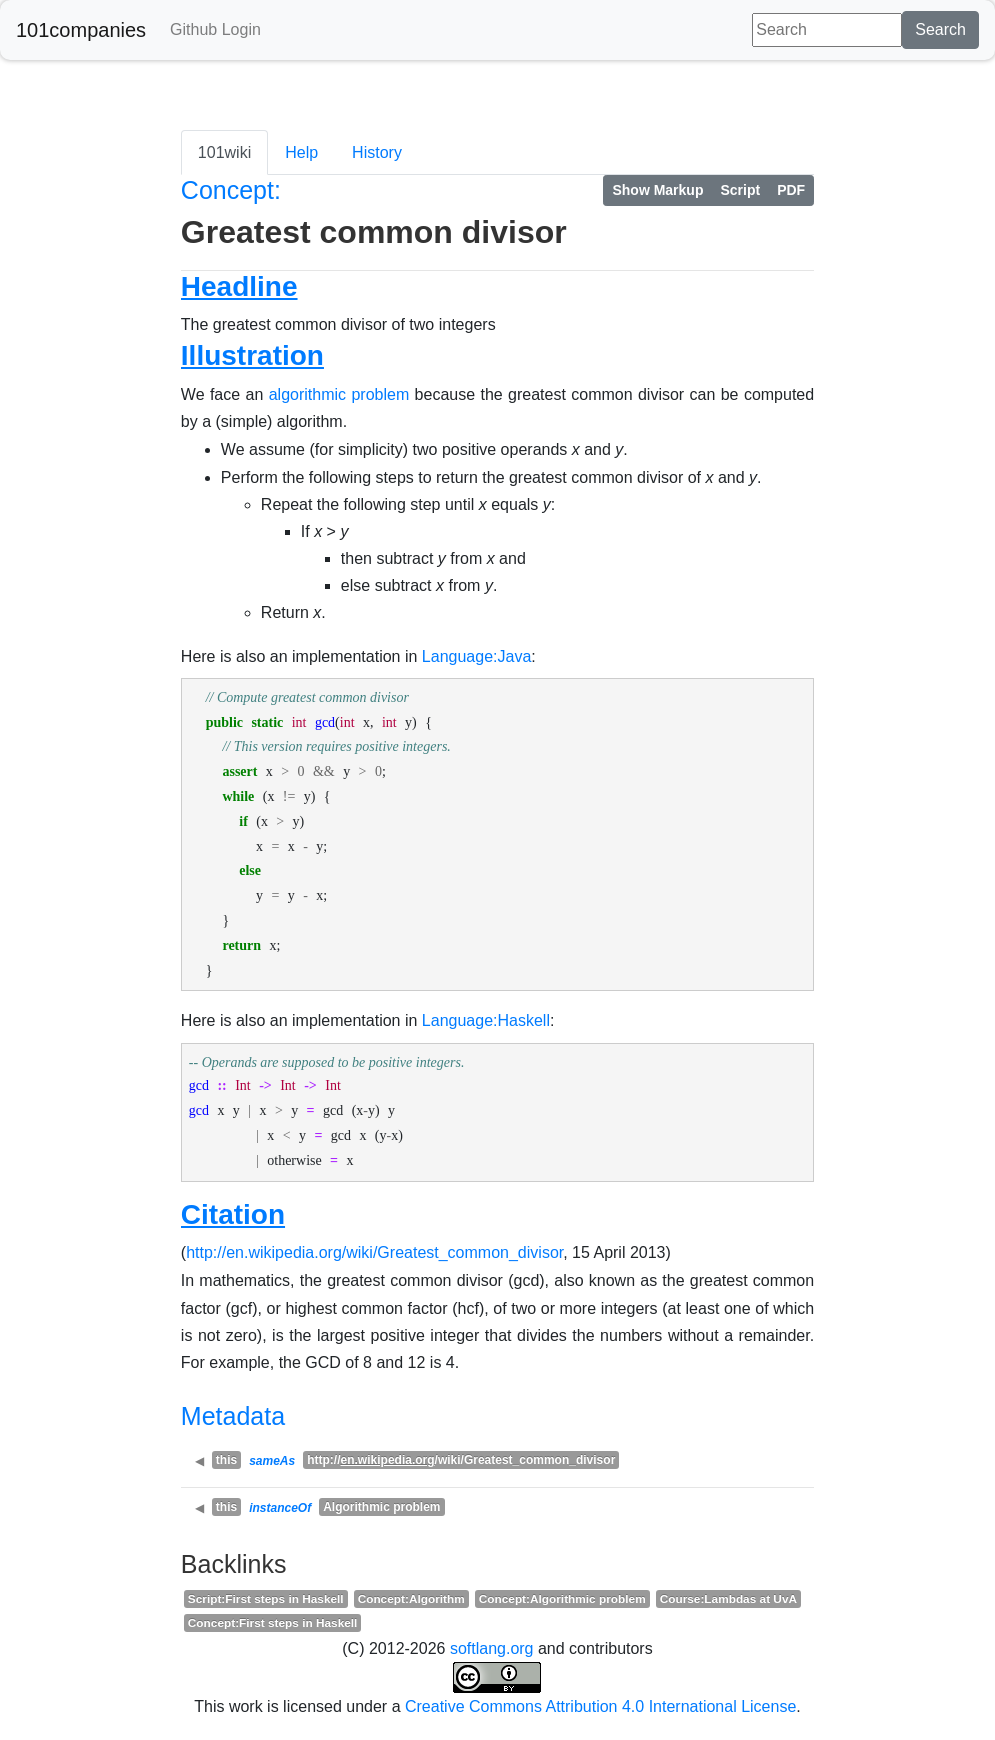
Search (940, 29)
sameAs (272, 1461)
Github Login (215, 29)
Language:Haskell (486, 1020)
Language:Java (476, 656)
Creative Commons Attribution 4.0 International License (600, 1706)
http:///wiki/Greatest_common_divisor (461, 1460)
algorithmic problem (339, 394)
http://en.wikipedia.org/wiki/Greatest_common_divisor (374, 1252)
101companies (81, 30)
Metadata (233, 1416)
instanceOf (280, 1508)
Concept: (231, 190)
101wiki (224, 152)
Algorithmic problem (381, 1507)
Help (301, 152)
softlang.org (492, 1648)
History (377, 152)
